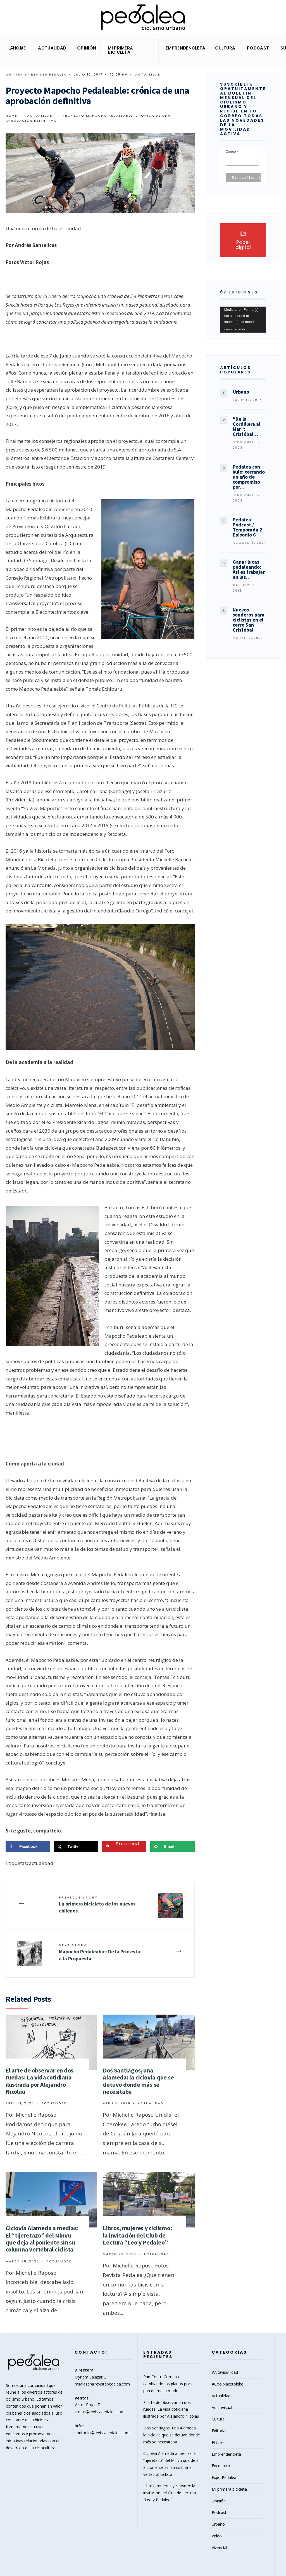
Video (217, 2536)
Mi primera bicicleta (120, 50)
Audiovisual (222, 2407)
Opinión (86, 48)
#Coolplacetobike (227, 2384)
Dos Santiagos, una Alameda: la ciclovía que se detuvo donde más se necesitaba (138, 2080)
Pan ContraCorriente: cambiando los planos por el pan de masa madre (168, 2383)
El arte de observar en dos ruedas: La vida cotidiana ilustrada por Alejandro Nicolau (39, 2080)
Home (19, 48)
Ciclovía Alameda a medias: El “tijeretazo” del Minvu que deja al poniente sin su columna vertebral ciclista (42, 2238)
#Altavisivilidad (225, 2372)
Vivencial (219, 2547)
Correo (232, 152)
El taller (218, 2442)
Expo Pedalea (224, 2477)
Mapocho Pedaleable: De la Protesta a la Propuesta (99, 1952)
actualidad (41, 1863)
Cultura (225, 48)
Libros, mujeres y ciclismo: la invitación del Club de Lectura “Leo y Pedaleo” (137, 2235)
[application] (243, 320)
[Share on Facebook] (28, 1846)
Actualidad (52, 48)
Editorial (219, 2430)
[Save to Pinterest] (124, 1846)
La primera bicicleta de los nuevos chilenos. (97, 1904)
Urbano (218, 2524)
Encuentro (221, 2465)
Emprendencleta (185, 48)
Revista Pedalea (48, 74)
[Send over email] (172, 1846)
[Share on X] (76, 1846)
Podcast (258, 48)
